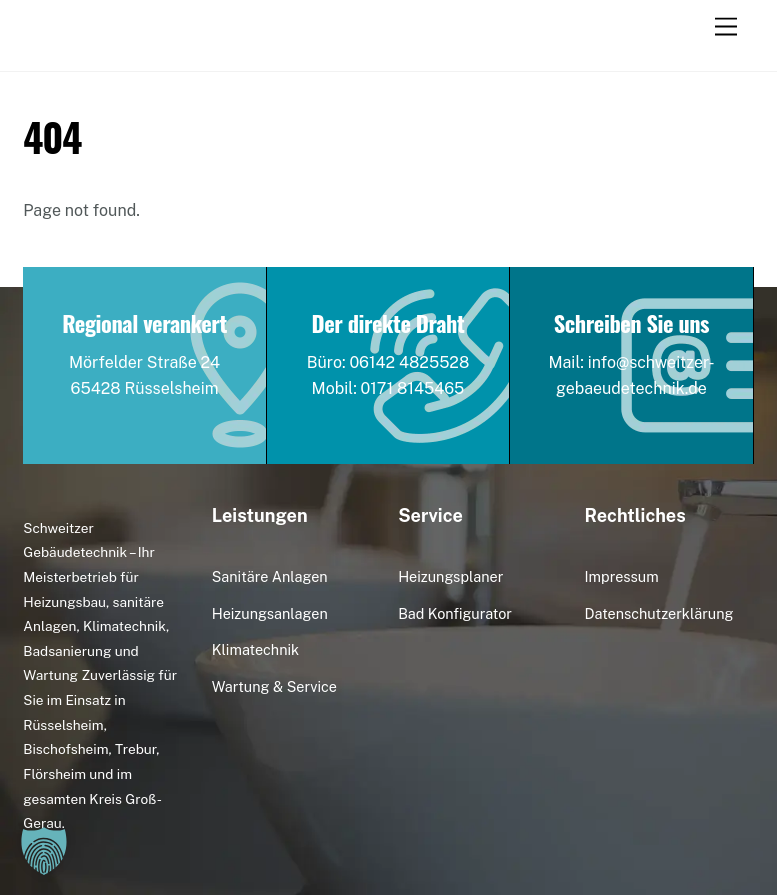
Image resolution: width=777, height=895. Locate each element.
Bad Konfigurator (455, 613)
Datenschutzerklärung (659, 613)
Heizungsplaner (450, 576)
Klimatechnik (255, 649)
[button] (44, 851)
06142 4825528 (409, 362)
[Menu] (726, 27)
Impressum (622, 576)
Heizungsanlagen (270, 613)
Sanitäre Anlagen (270, 576)
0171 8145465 (413, 388)
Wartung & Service (274, 686)
